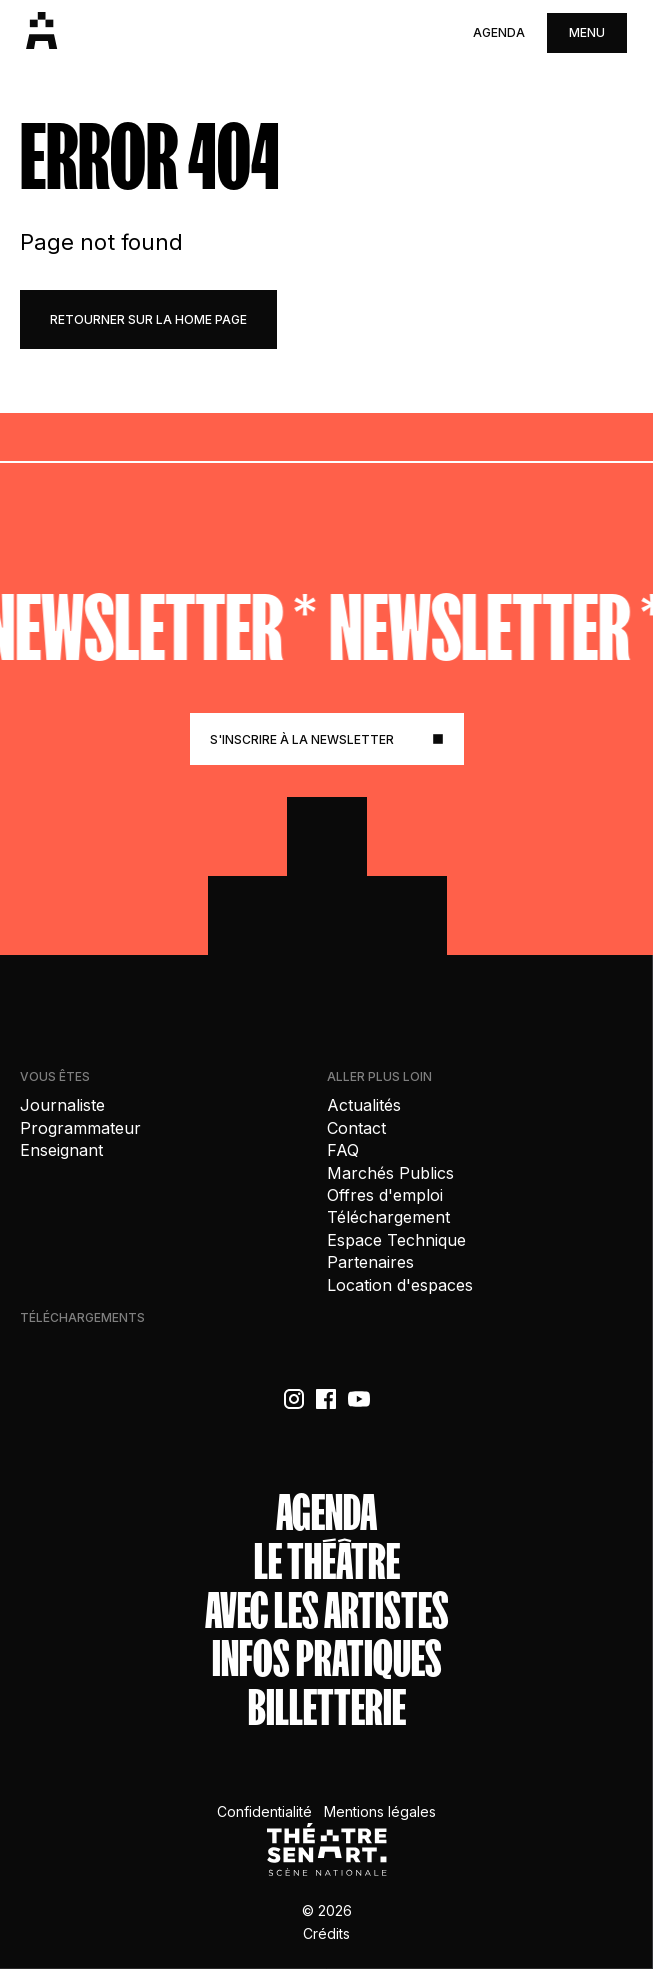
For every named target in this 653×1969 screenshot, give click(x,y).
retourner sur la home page (148, 319)
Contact (356, 1128)
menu (587, 32)
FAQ (343, 1150)
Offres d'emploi (385, 1195)
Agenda (499, 32)
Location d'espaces (400, 1285)
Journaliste (62, 1105)
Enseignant (61, 1150)
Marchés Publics (390, 1173)
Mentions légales (380, 1811)
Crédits (326, 1933)
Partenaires (370, 1262)
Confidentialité (264, 1811)
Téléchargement (388, 1217)
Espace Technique (396, 1240)
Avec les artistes (327, 1611)
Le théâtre (327, 1562)
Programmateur (80, 1128)
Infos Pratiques (327, 1659)
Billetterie (327, 1708)
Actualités (364, 1105)
